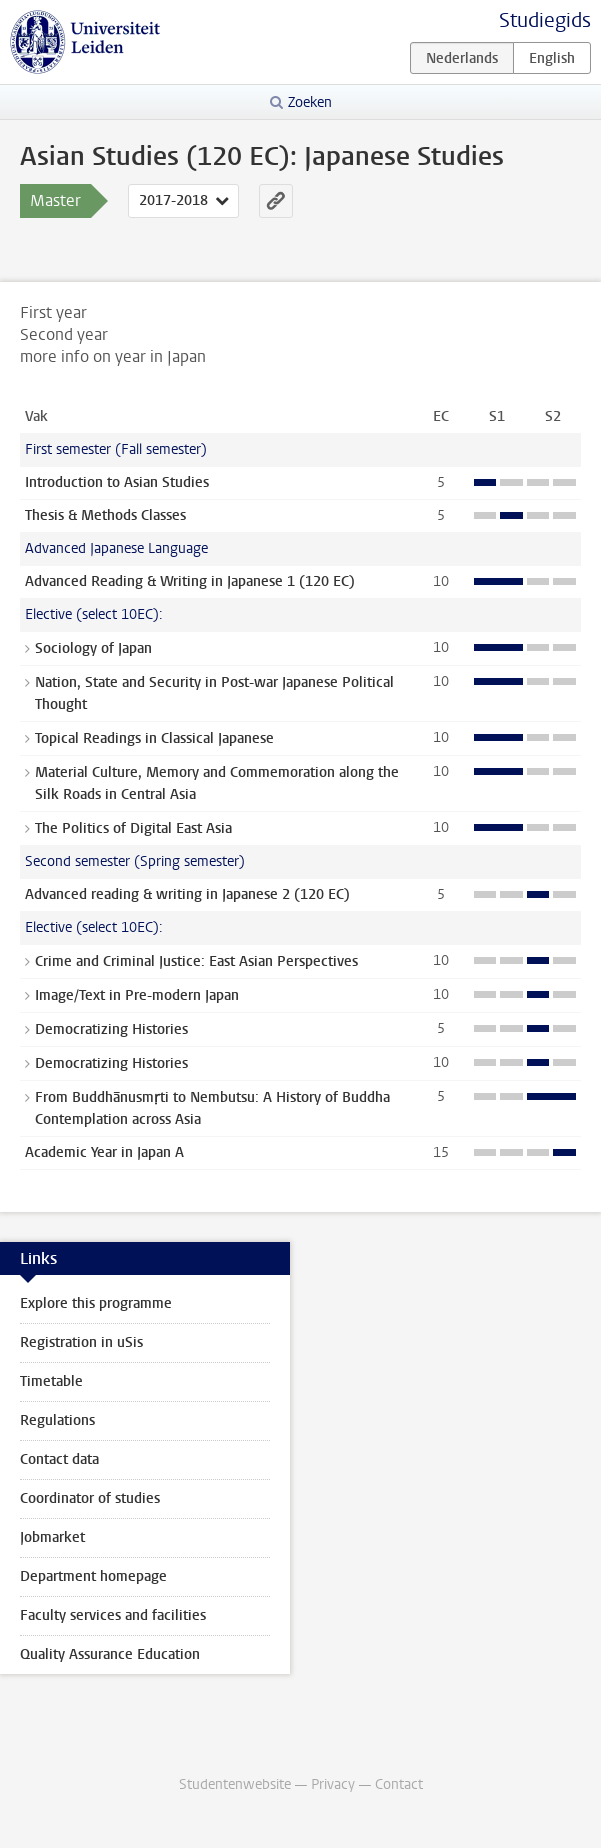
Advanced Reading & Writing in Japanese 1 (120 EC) (190, 581)
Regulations (57, 1420)
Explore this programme (96, 1303)
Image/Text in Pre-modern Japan (137, 995)
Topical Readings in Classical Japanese (154, 738)
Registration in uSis (81, 1342)
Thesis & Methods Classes (105, 515)
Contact (399, 1784)
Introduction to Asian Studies (117, 482)
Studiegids (545, 20)
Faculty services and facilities (113, 1615)
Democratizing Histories (111, 1029)
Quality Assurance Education (110, 1654)
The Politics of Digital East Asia (133, 828)
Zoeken (310, 102)
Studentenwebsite (235, 1784)
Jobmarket (52, 1537)
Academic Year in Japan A (104, 1152)
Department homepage (93, 1576)
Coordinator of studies (90, 1498)
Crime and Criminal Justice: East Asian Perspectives (196, 961)
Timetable (51, 1381)
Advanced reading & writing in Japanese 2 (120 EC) (187, 894)
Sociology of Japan (93, 648)
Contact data (59, 1459)
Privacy (333, 1784)
